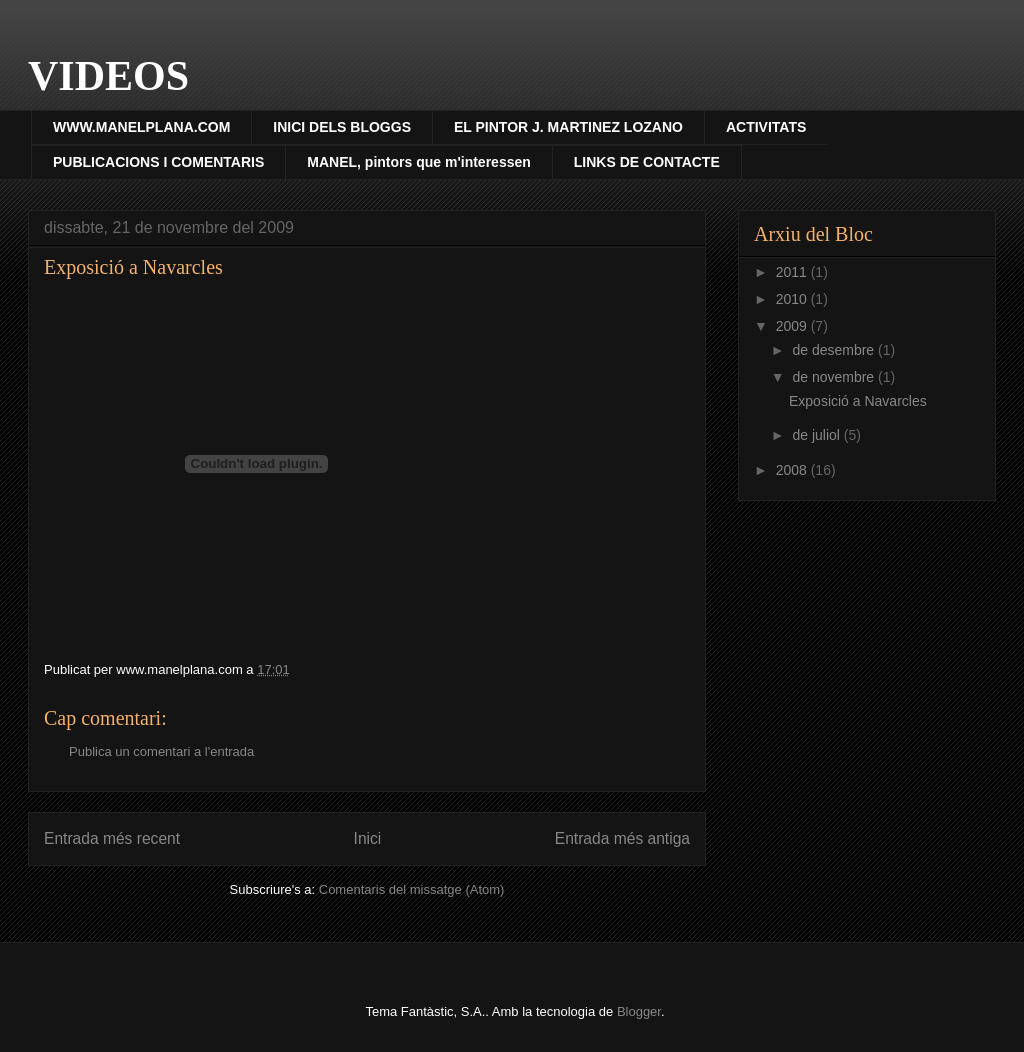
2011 (793, 272)
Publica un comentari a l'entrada (161, 751)
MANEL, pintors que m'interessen (418, 162)
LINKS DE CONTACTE (647, 162)
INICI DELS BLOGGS (342, 127)
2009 (793, 326)
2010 (793, 299)
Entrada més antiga (622, 838)
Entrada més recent (112, 838)
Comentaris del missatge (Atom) (412, 889)
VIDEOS (108, 76)
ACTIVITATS (766, 127)
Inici (368, 838)
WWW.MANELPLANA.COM (141, 127)
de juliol (817, 435)
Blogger (639, 1011)
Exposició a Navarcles (858, 401)
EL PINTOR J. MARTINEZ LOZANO (568, 127)
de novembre (835, 377)
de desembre (835, 350)
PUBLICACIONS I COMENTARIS (158, 162)
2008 (793, 470)
